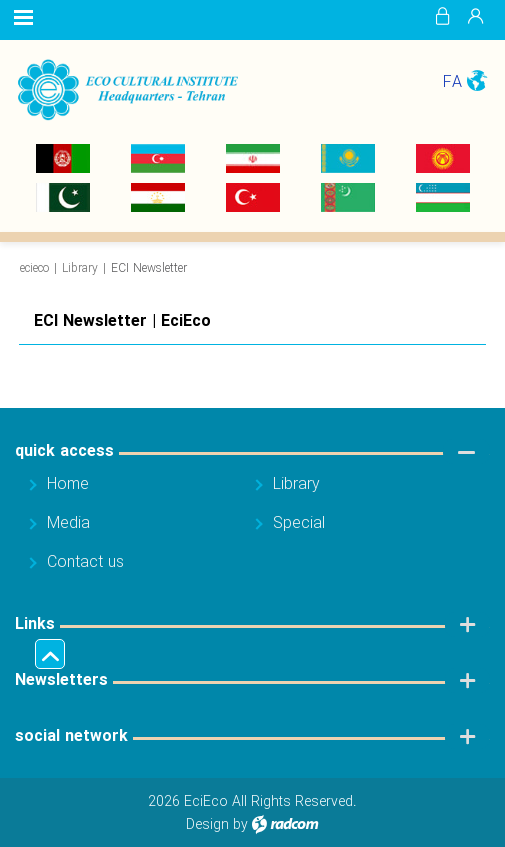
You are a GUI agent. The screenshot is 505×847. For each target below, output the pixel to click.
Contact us (85, 562)
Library (80, 268)
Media (68, 523)
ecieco (34, 268)
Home (68, 484)
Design (207, 825)
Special (299, 523)
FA (452, 82)
